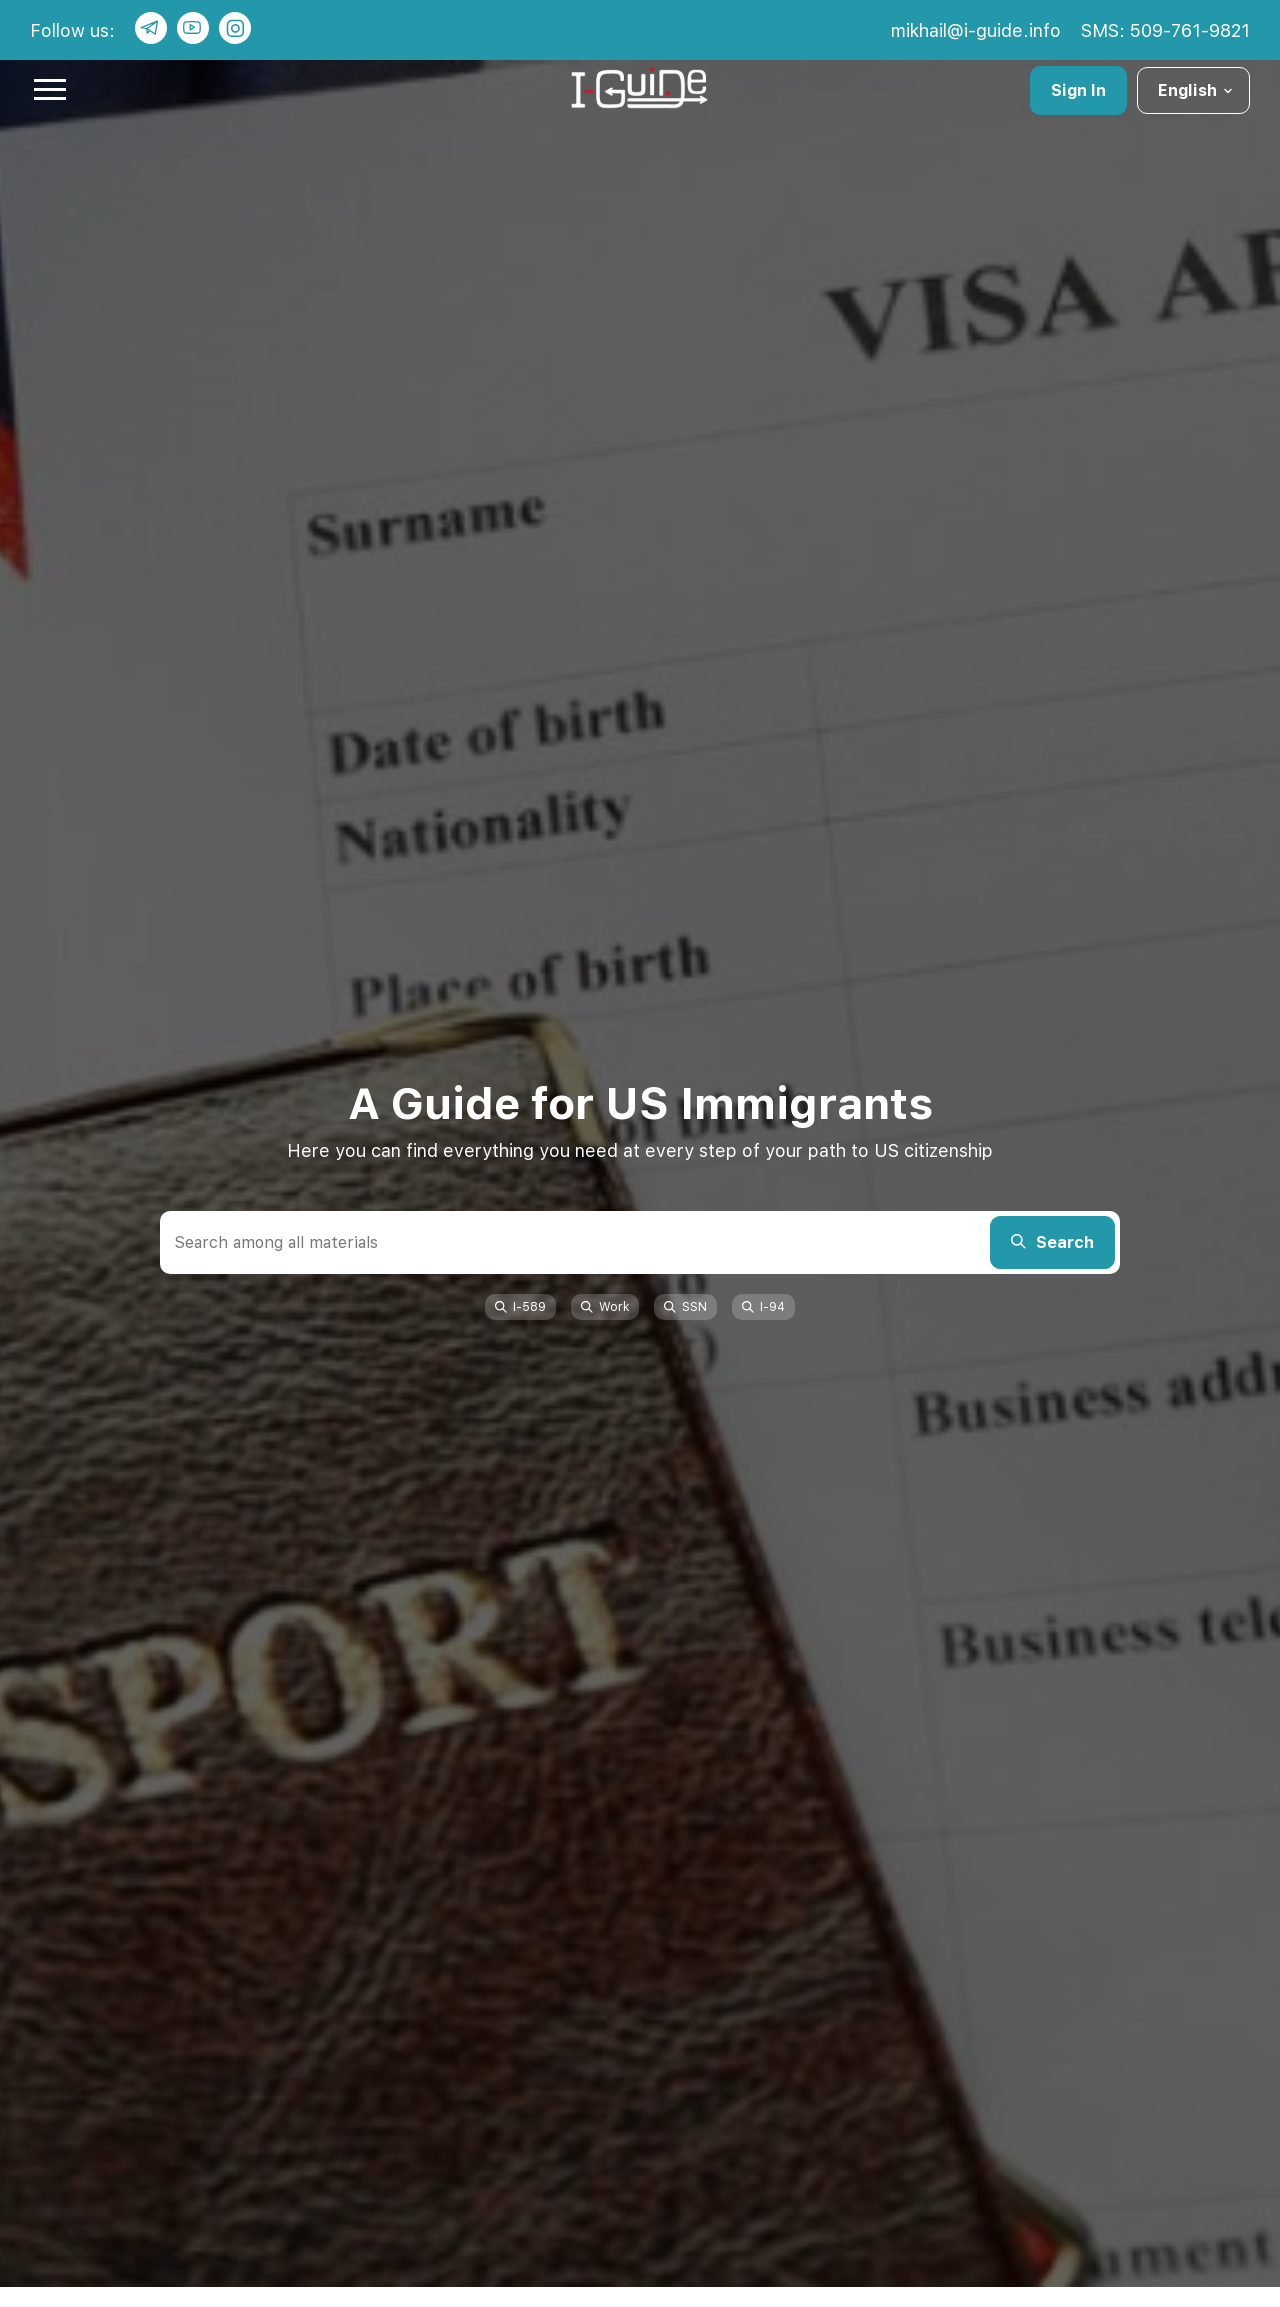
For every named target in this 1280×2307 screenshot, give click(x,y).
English (1196, 90)
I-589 (520, 1307)
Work (605, 1307)
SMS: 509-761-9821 (1165, 30)
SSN (685, 1307)
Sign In (1078, 90)
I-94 (763, 1307)
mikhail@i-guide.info (976, 30)
